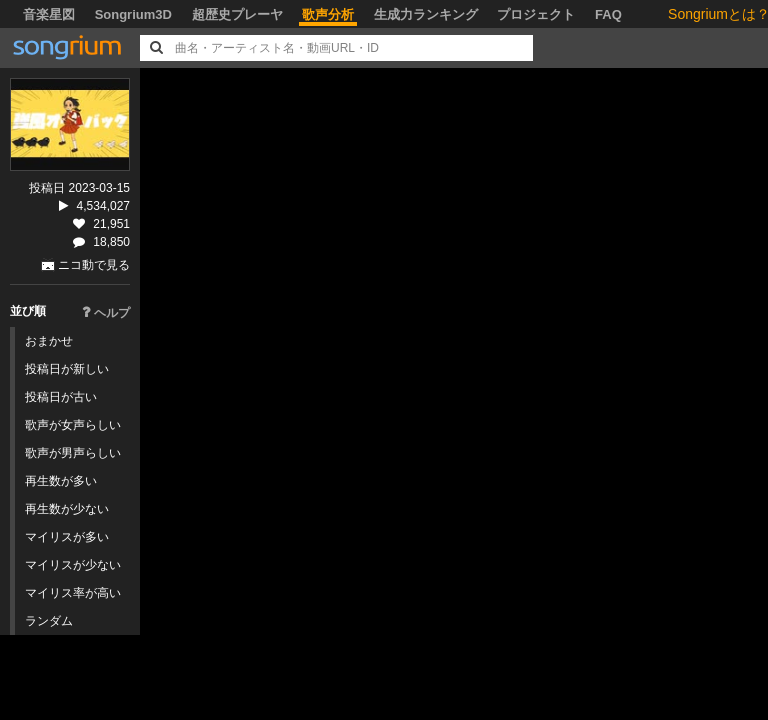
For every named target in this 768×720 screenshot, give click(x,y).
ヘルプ (106, 313)
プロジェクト (536, 14)
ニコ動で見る (94, 265)
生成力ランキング (426, 14)
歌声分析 (328, 14)
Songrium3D (133, 14)
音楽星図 (49, 14)
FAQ (608, 14)
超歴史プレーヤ (237, 14)
